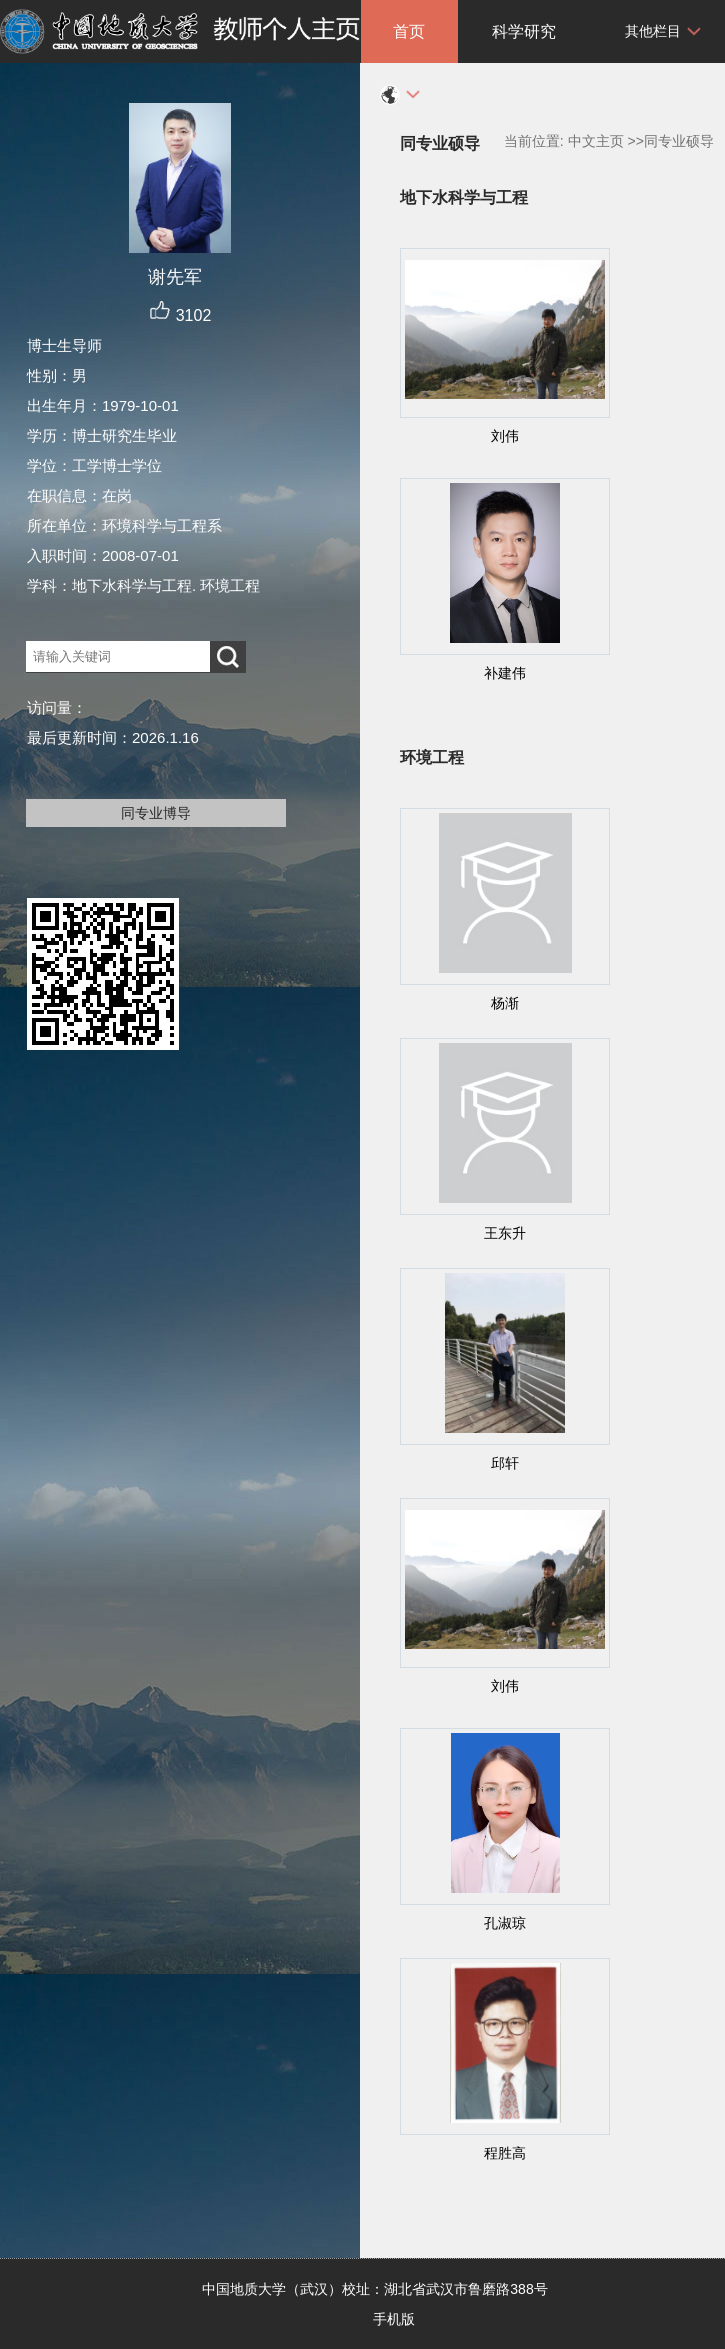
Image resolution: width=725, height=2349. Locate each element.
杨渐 (505, 1003)
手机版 (394, 2319)
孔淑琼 (505, 1923)
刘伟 (505, 436)
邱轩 (505, 1463)
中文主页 (596, 141)
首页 (409, 31)
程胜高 (505, 2153)
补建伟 (505, 673)
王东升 (505, 1233)
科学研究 (524, 31)
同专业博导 (156, 813)
